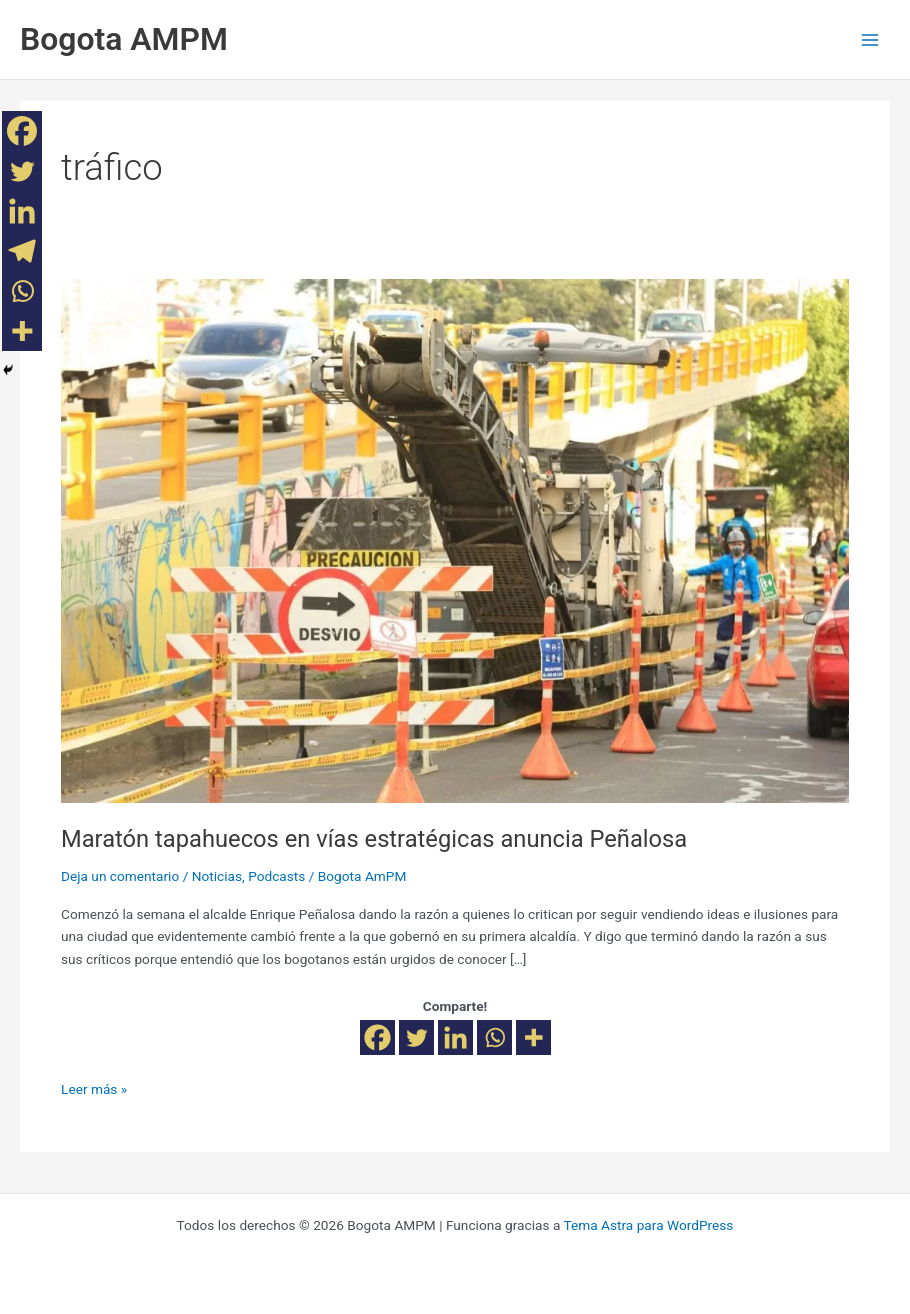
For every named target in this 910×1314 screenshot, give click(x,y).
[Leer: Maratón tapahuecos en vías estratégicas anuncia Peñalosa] (455, 540)
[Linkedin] (455, 1037)
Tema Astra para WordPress (648, 1225)
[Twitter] (416, 1037)
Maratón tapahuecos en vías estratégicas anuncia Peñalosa (374, 839)
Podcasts (276, 876)
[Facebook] (377, 1037)
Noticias (217, 876)
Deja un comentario (120, 876)
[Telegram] (22, 251)
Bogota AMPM (124, 39)
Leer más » (94, 1087)
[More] (533, 1037)
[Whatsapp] (494, 1037)
